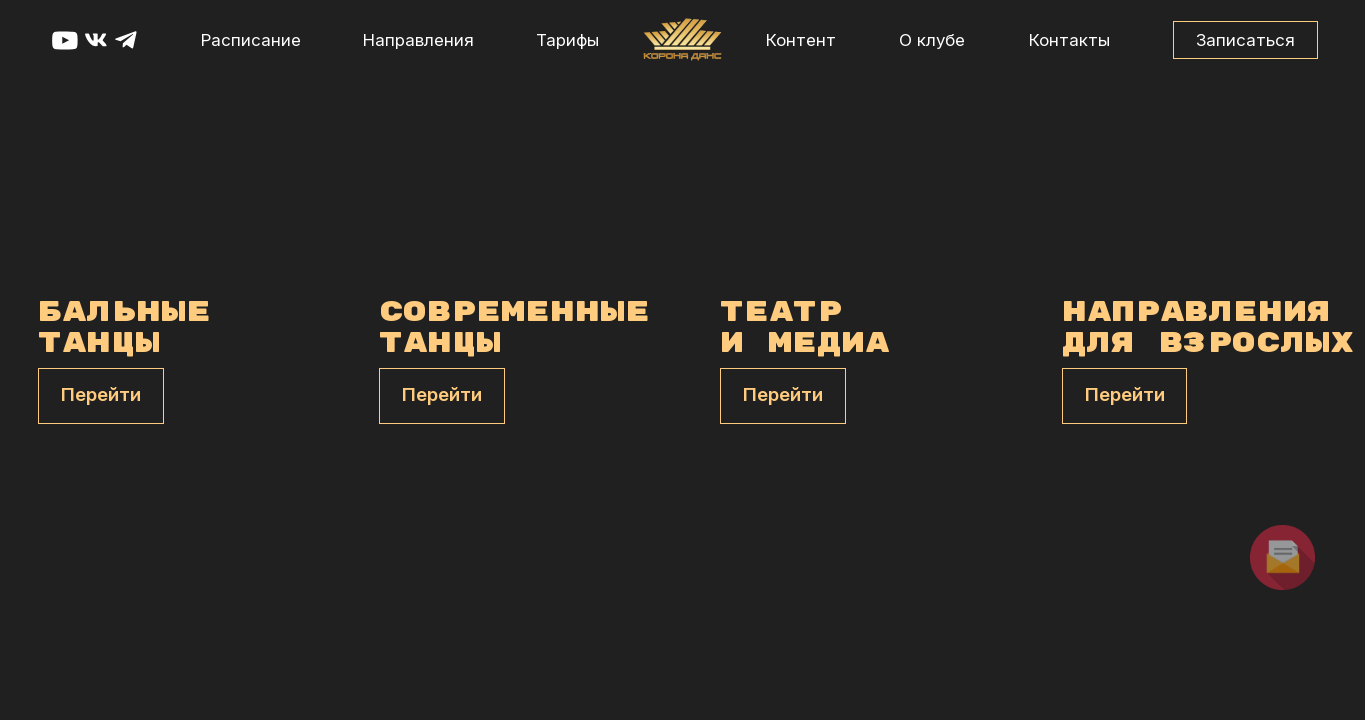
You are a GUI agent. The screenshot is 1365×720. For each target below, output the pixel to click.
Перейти (101, 394)
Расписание (251, 39)
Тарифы (567, 39)
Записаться (1245, 39)
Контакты (1069, 39)
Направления (418, 39)
